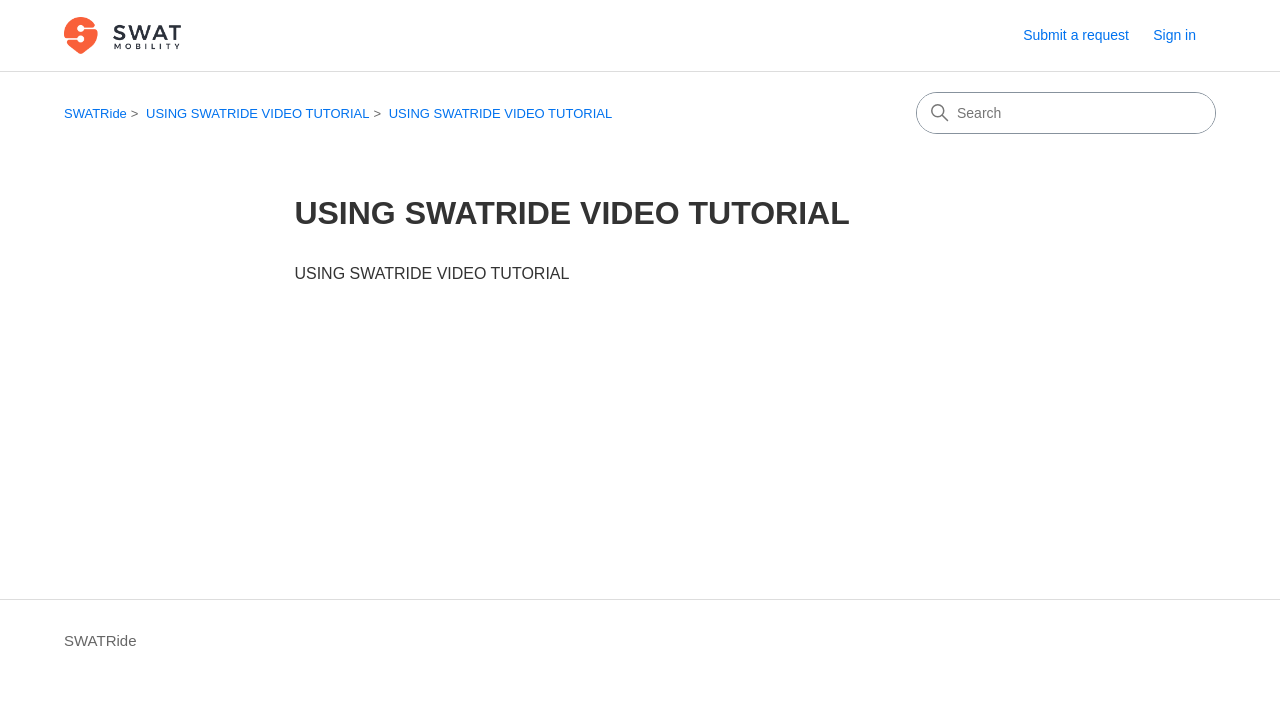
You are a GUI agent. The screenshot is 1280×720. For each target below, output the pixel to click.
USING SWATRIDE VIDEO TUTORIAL (257, 113)
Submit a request (1076, 35)
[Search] (1066, 113)
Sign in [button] (1174, 35)
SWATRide (95, 113)
